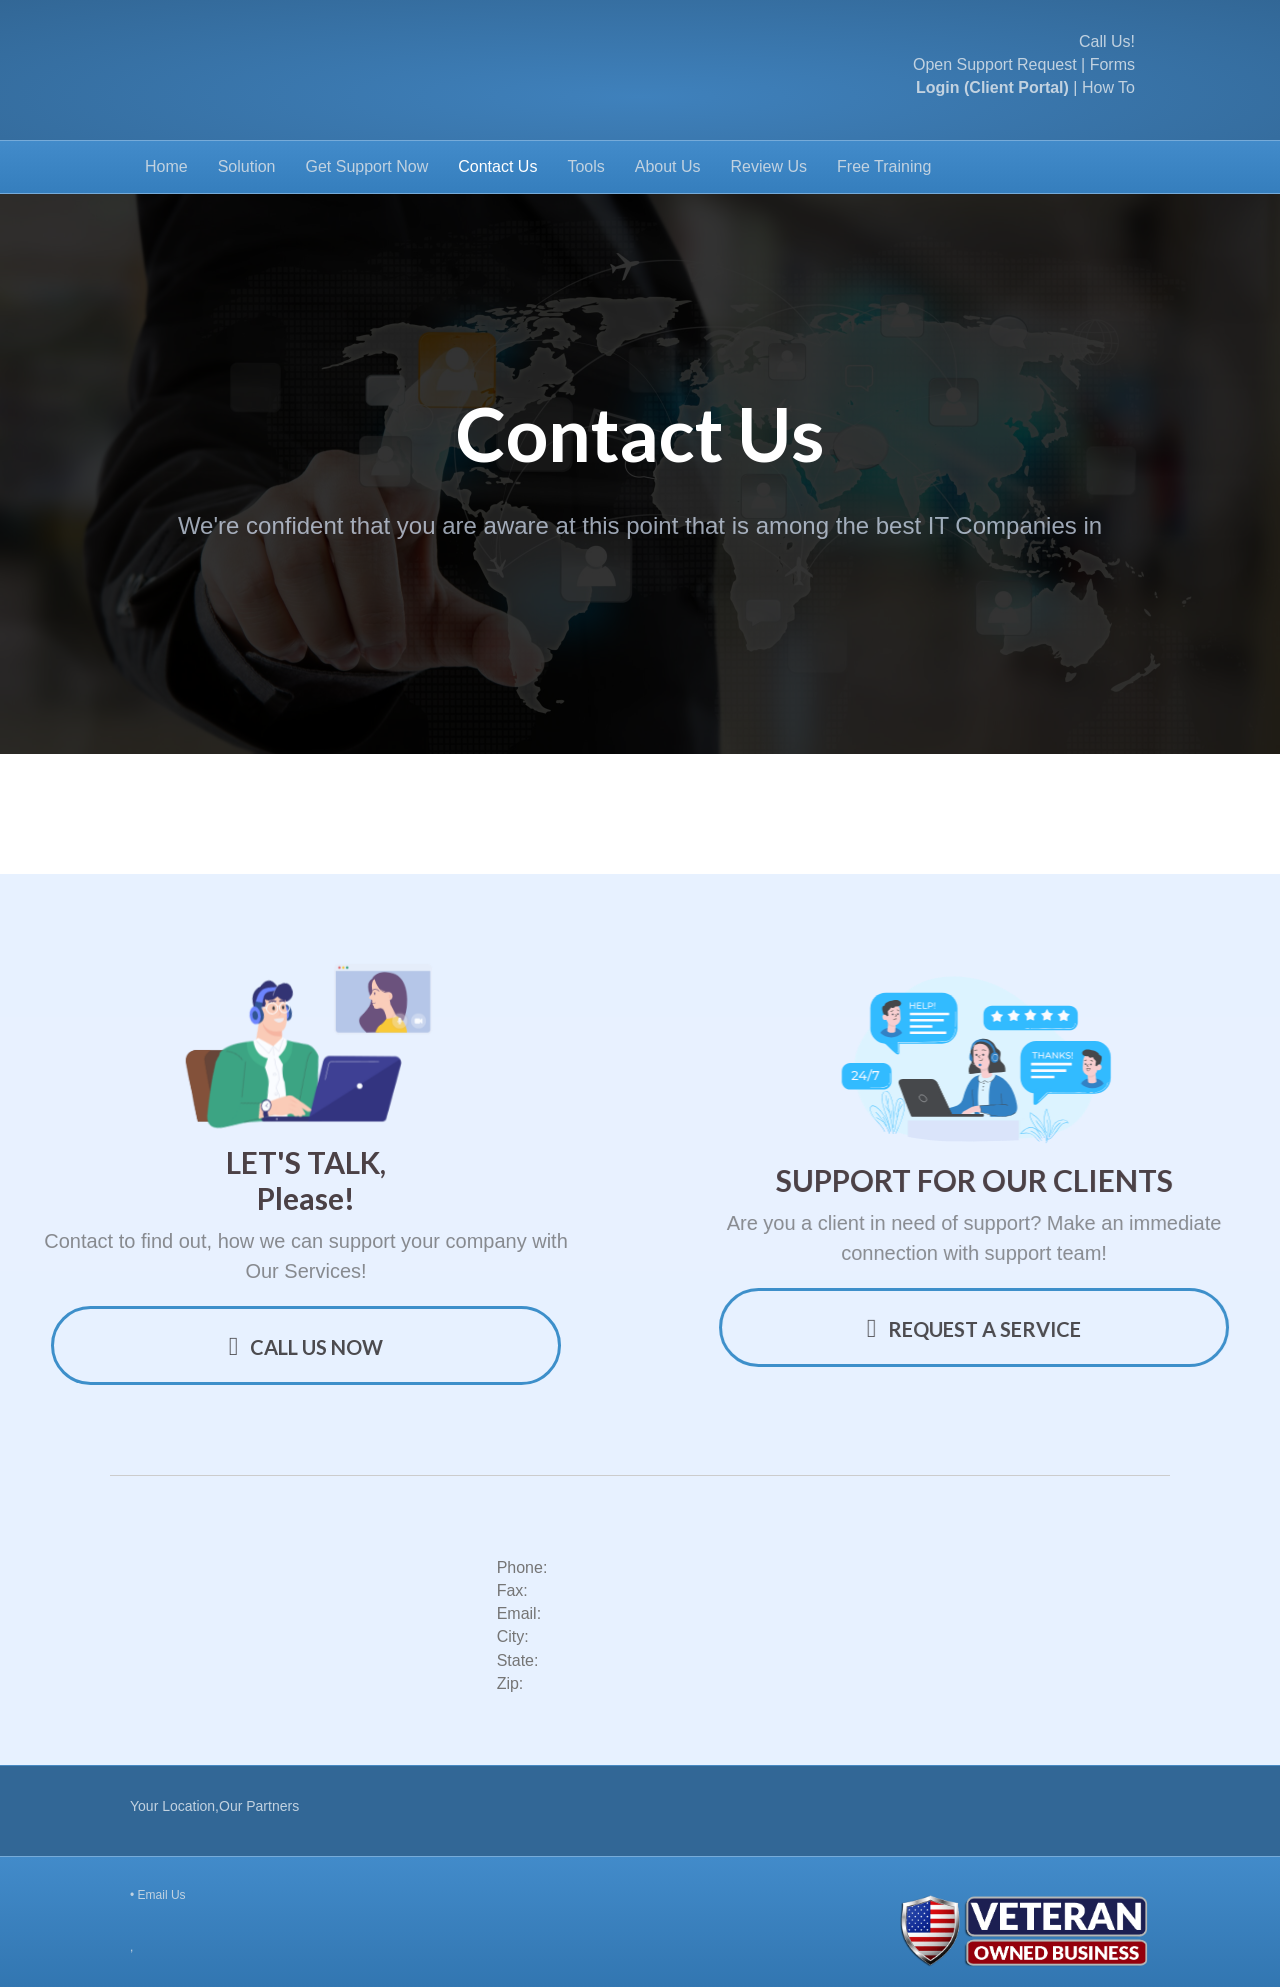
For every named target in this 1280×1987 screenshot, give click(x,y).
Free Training (884, 166)
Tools (585, 166)
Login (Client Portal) (992, 87)
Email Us (162, 1895)
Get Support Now (367, 166)
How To (1108, 87)
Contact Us (497, 166)
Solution (247, 166)
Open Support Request (995, 64)
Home (166, 166)
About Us (668, 166)
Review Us (769, 166)
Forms (1112, 64)
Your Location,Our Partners (214, 1806)
